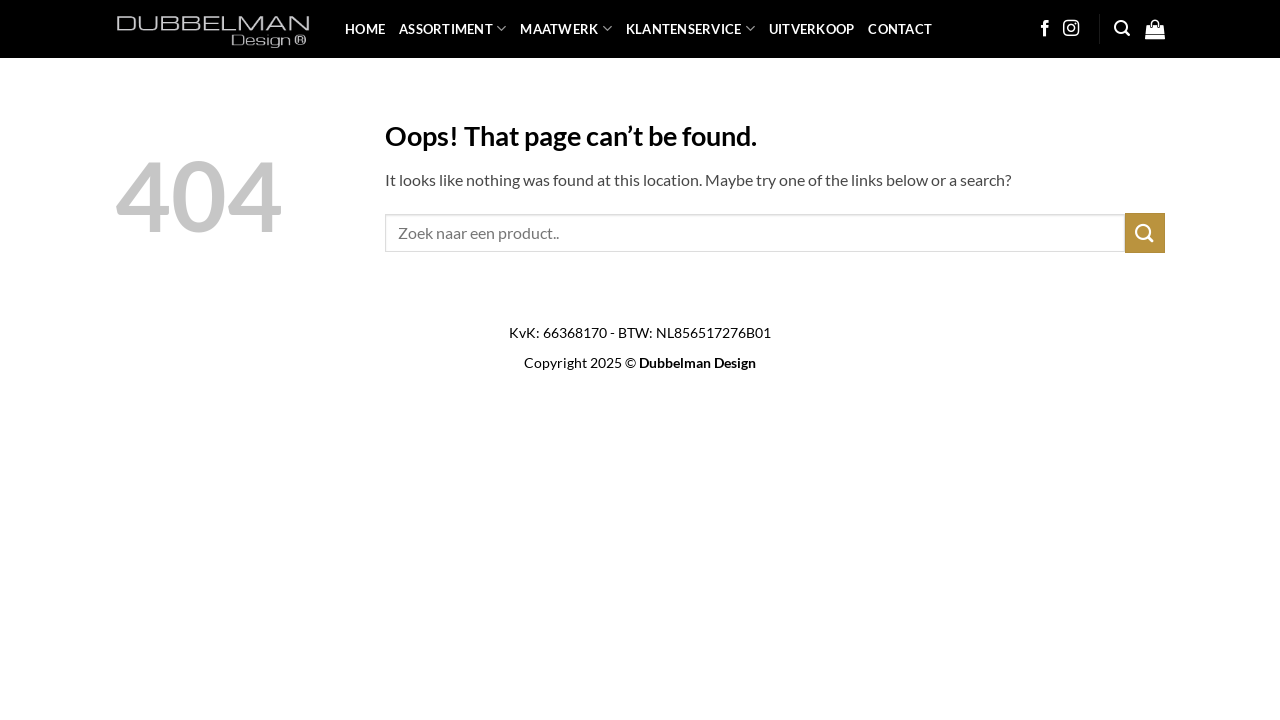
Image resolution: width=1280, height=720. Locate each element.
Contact (900, 29)
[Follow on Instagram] (1071, 29)
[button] (1122, 28)
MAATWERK (566, 28)
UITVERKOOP (812, 29)
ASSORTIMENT (452, 28)
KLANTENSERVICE (690, 28)
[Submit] (1145, 232)
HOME (365, 29)
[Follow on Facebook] (1045, 29)
